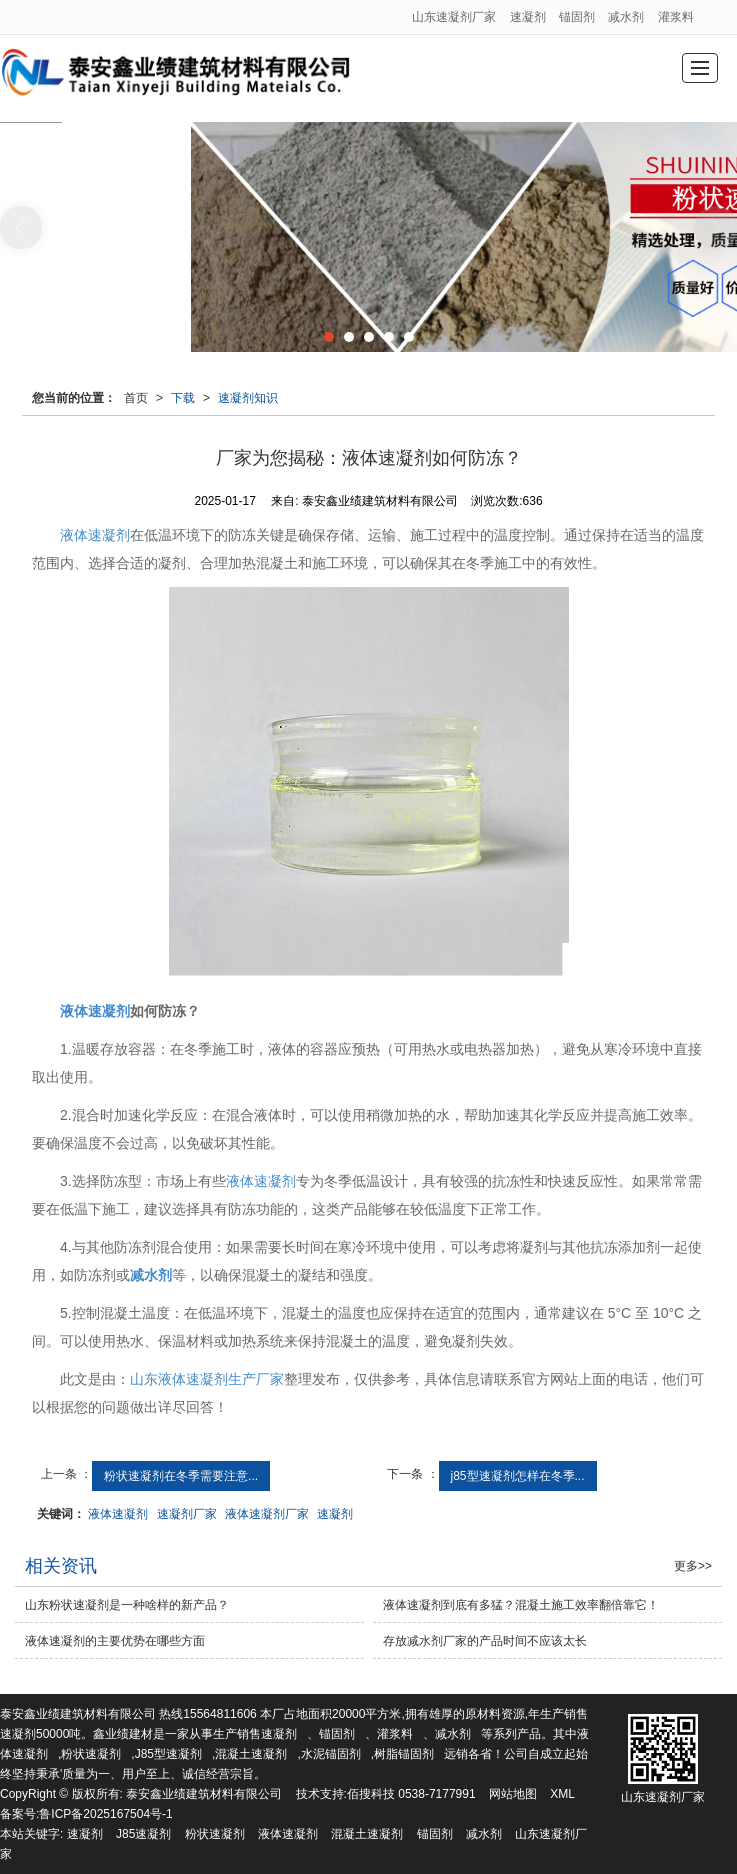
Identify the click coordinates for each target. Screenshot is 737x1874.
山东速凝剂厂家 (454, 17)
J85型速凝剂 (168, 1754)
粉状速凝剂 (91, 1754)
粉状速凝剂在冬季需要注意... (181, 1476)
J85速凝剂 (143, 1834)
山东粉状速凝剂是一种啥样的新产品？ (127, 1605)
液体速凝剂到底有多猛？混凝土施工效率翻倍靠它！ (521, 1605)
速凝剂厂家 (187, 1514)
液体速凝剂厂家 (267, 1514)
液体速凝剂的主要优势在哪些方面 (115, 1641)
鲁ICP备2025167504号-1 (105, 1814)
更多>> (693, 1566)
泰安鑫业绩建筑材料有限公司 (204, 1794)
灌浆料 (676, 17)
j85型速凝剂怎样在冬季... (518, 1476)
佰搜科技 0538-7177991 (411, 1794)
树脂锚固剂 (404, 1754)
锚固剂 (577, 17)
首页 (136, 398)
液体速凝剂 (95, 535)
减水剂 (626, 17)
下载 (183, 398)
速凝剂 (528, 17)
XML (562, 1794)
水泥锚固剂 (331, 1754)
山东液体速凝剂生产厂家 (207, 1379)
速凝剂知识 (248, 398)
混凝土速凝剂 (251, 1754)
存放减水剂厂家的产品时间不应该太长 (485, 1641)
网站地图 (513, 1794)
